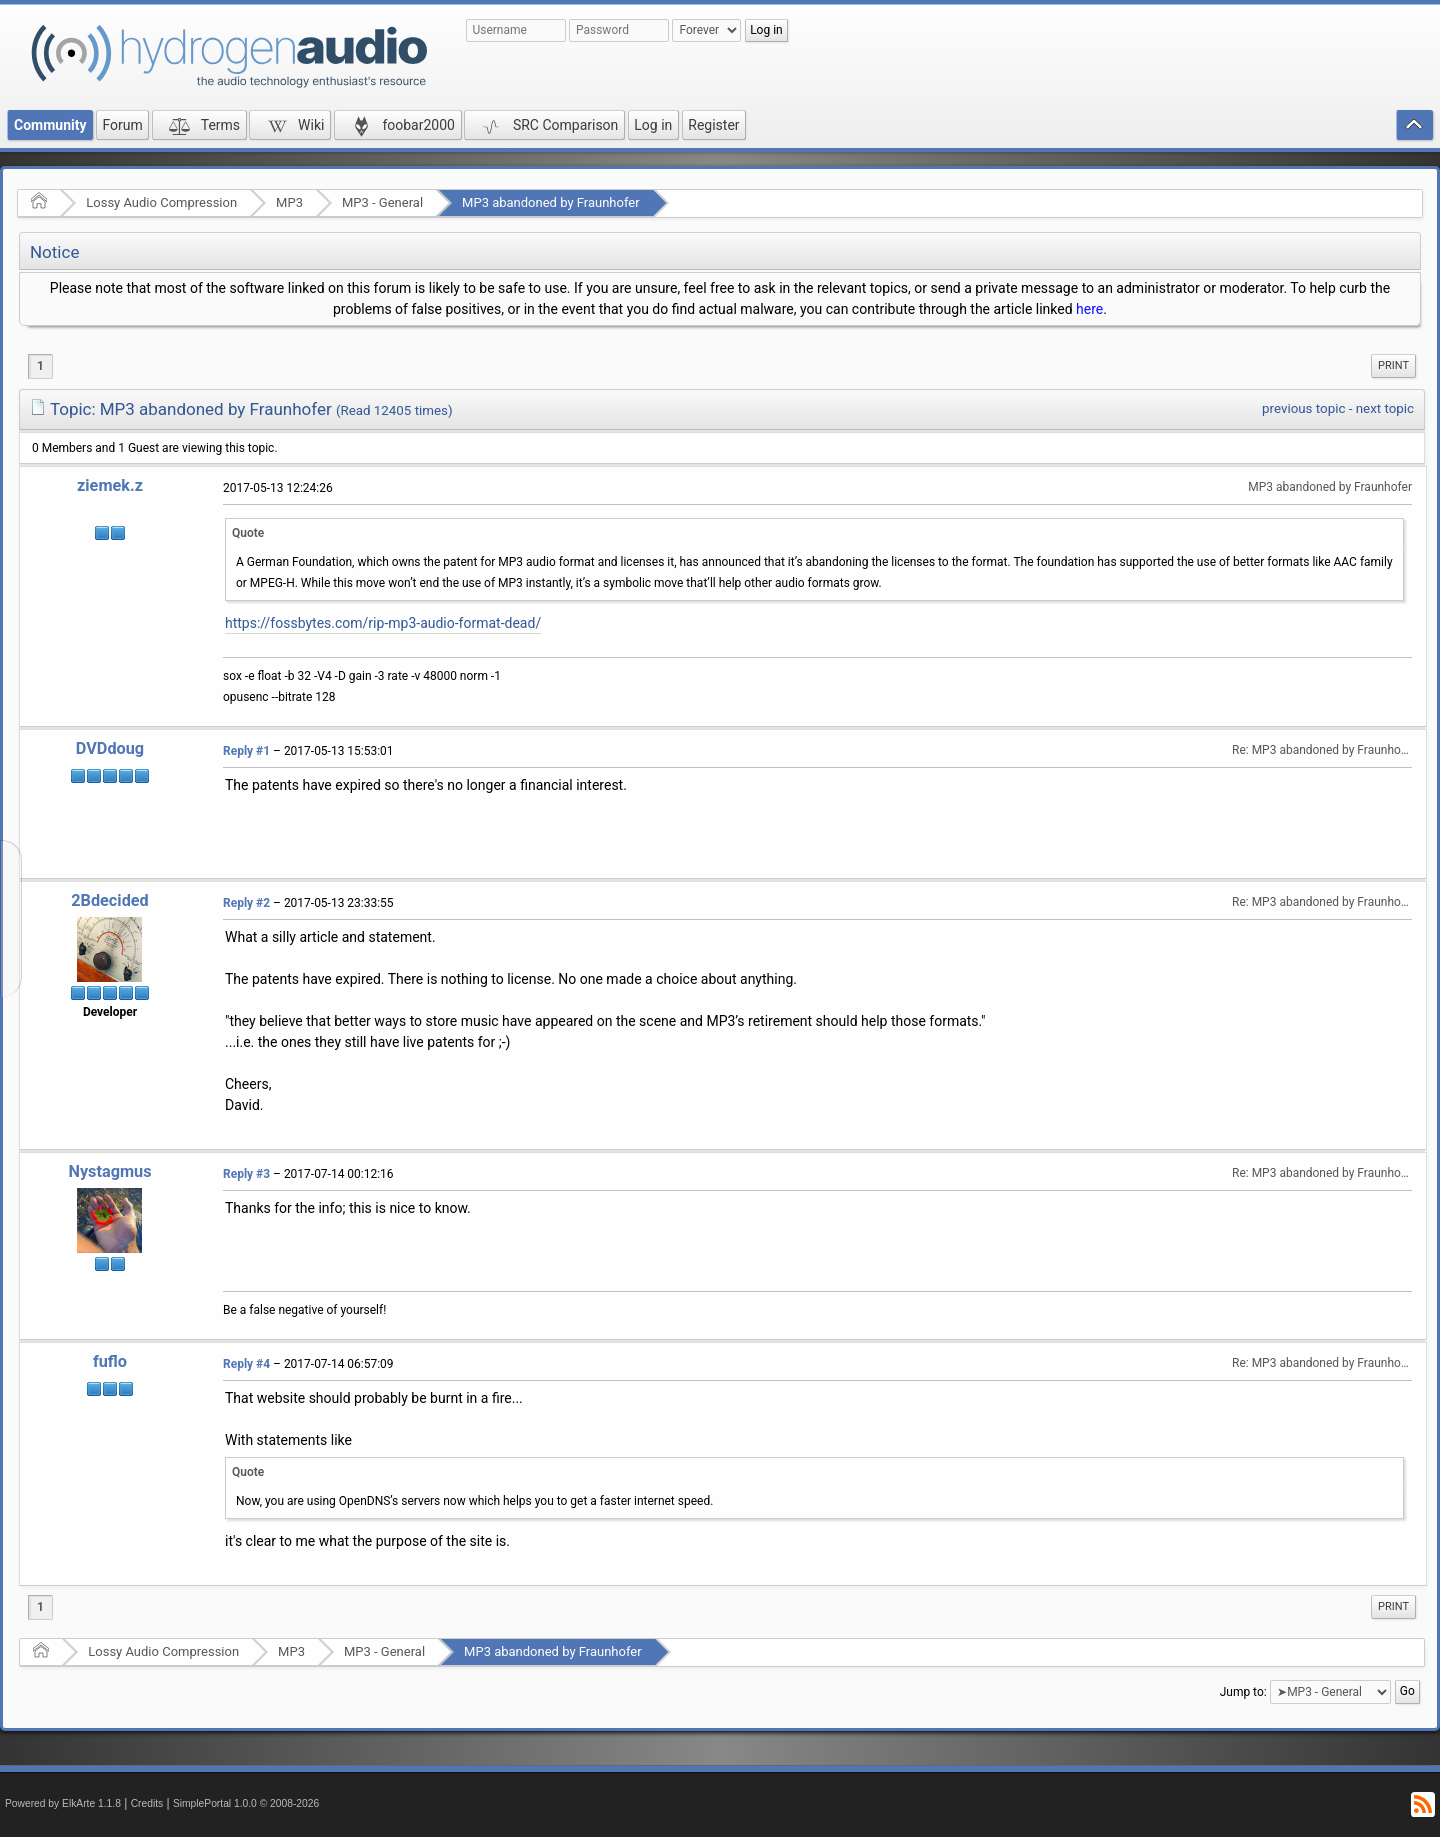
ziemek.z (110, 485)
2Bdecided (110, 900)
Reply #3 (246, 1174)
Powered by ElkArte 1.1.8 (63, 1803)
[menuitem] (1393, 366)
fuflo (110, 1361)
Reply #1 (246, 751)
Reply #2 (246, 903)
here (1089, 309)
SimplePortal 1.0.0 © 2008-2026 (246, 1803)
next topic (1385, 408)
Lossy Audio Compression (161, 202)
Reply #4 (246, 1364)
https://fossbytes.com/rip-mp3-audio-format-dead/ (383, 623)
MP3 (289, 202)
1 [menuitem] (40, 366)
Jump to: (1243, 1692)
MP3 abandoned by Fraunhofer (551, 202)
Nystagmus (109, 1171)
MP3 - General (382, 202)
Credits (147, 1803)
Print (1393, 365)
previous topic (1303, 408)
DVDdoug (110, 748)
